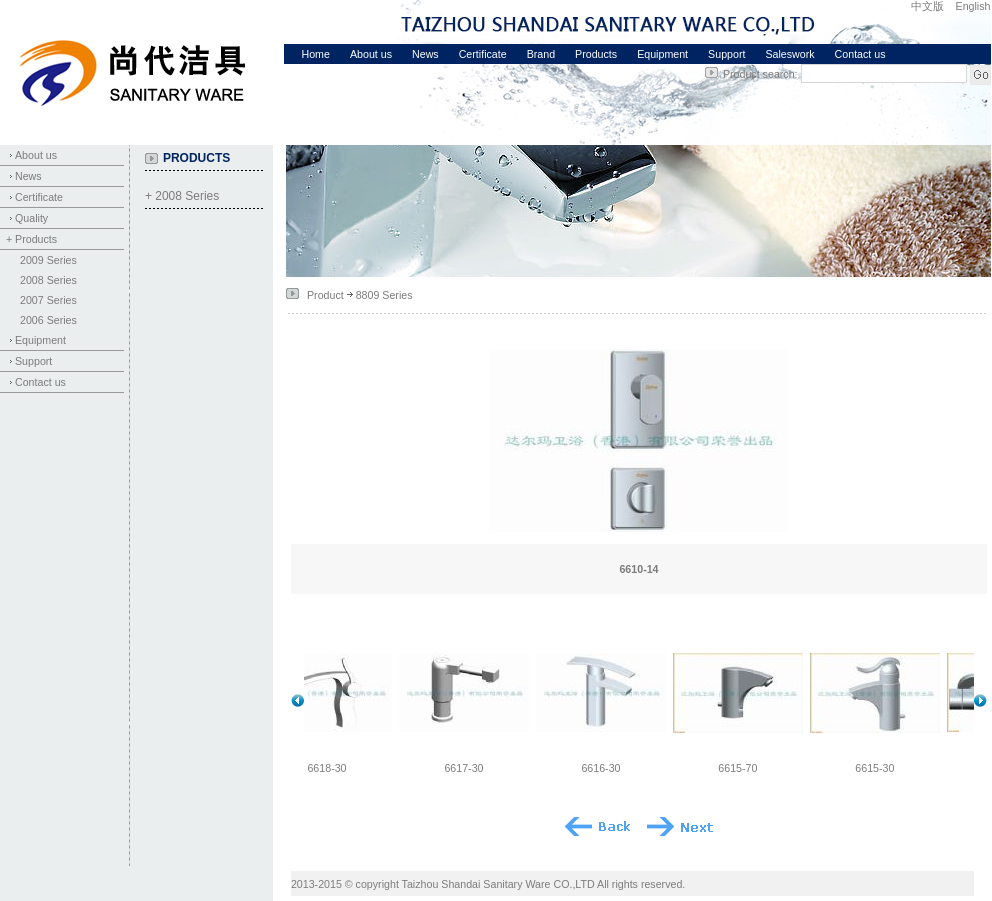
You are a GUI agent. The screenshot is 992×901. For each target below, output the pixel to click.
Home (316, 54)
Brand (541, 54)
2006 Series (48, 320)
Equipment (662, 54)
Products (596, 54)
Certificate (483, 54)
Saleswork (789, 54)
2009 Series (48, 260)
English (973, 6)
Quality (31, 218)
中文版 (927, 6)
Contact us (860, 54)
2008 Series (48, 280)
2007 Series (48, 300)
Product (325, 295)
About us (371, 54)
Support (726, 54)
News (425, 54)
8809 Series (384, 295)
